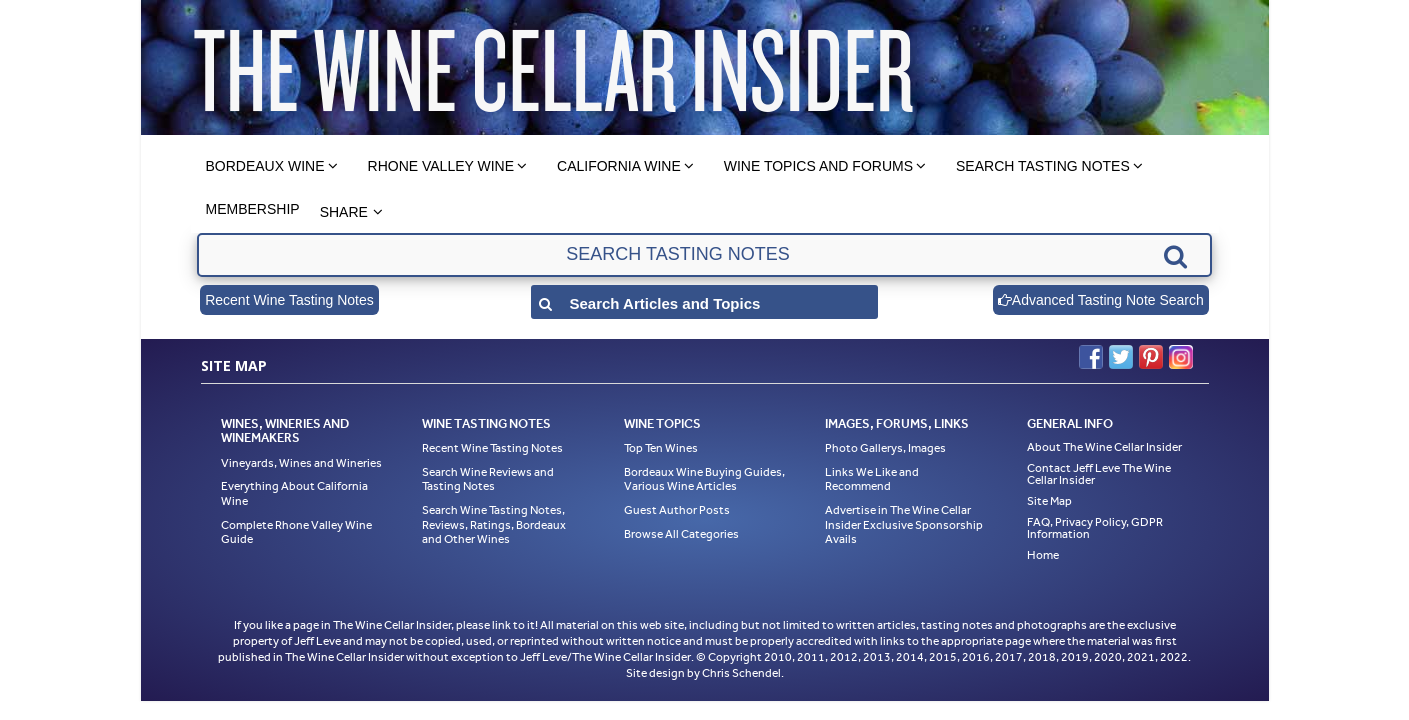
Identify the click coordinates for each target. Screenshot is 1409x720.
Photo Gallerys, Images (885, 448)
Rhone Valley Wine (441, 166)
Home (1043, 555)
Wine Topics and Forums (818, 166)
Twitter (1121, 357)
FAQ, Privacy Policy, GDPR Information (1095, 528)
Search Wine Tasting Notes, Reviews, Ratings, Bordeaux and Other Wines (494, 524)
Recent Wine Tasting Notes (289, 300)
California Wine (619, 166)
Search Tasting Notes (1043, 166)
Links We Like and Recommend (872, 479)
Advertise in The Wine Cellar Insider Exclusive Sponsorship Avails (904, 524)
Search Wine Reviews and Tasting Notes (488, 479)
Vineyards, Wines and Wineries (301, 463)
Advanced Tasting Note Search (1101, 300)
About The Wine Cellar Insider (1104, 447)
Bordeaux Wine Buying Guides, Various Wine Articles (704, 479)
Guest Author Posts (677, 510)
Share (344, 212)
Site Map (1049, 501)
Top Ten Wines (661, 448)
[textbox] (704, 255)
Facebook (1091, 357)
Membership (253, 209)
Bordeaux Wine (265, 166)
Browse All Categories (681, 534)
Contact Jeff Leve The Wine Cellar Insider (1099, 474)
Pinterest (1151, 357)
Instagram (1181, 357)
